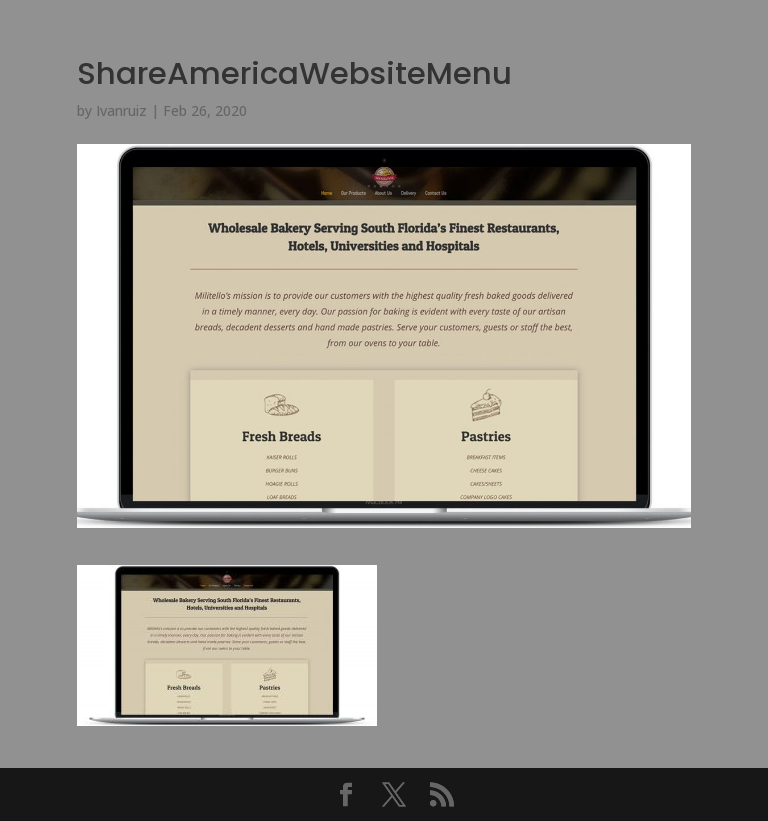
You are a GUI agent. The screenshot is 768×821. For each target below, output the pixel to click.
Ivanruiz (121, 110)
